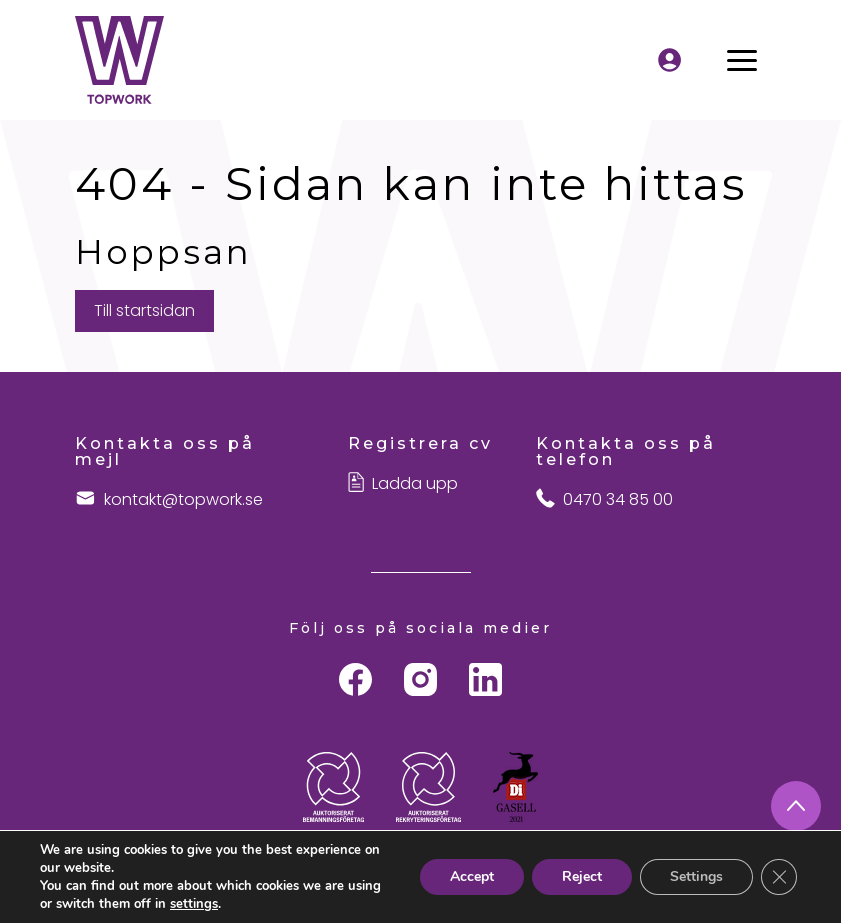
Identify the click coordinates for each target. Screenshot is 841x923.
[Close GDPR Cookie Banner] (779, 877)
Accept (472, 876)
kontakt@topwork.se (183, 500)
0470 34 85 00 (618, 500)
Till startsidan (144, 310)
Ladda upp (415, 484)
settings (194, 904)
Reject (582, 876)
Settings (696, 876)
